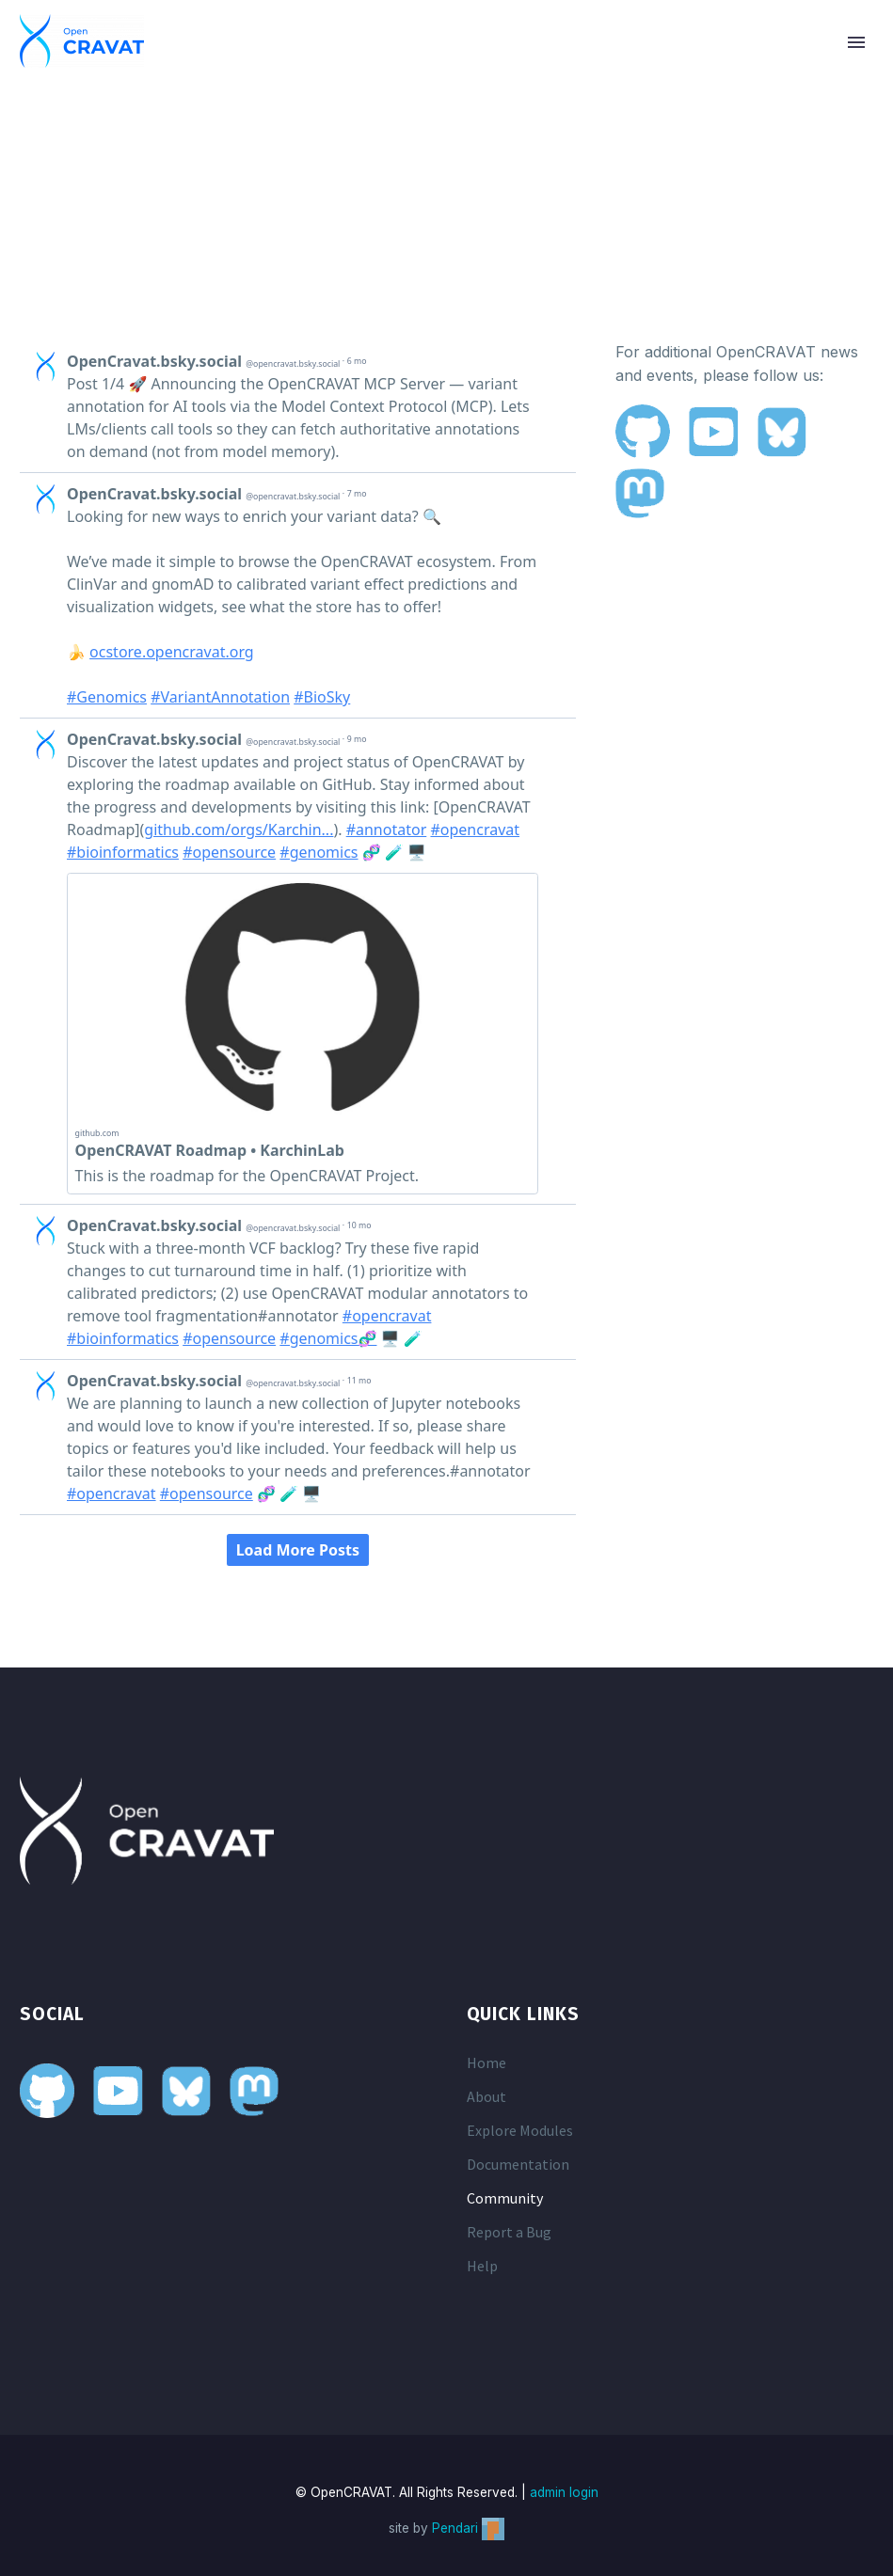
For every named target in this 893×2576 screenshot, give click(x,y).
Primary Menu (856, 42)
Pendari (468, 2528)
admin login (564, 2492)
